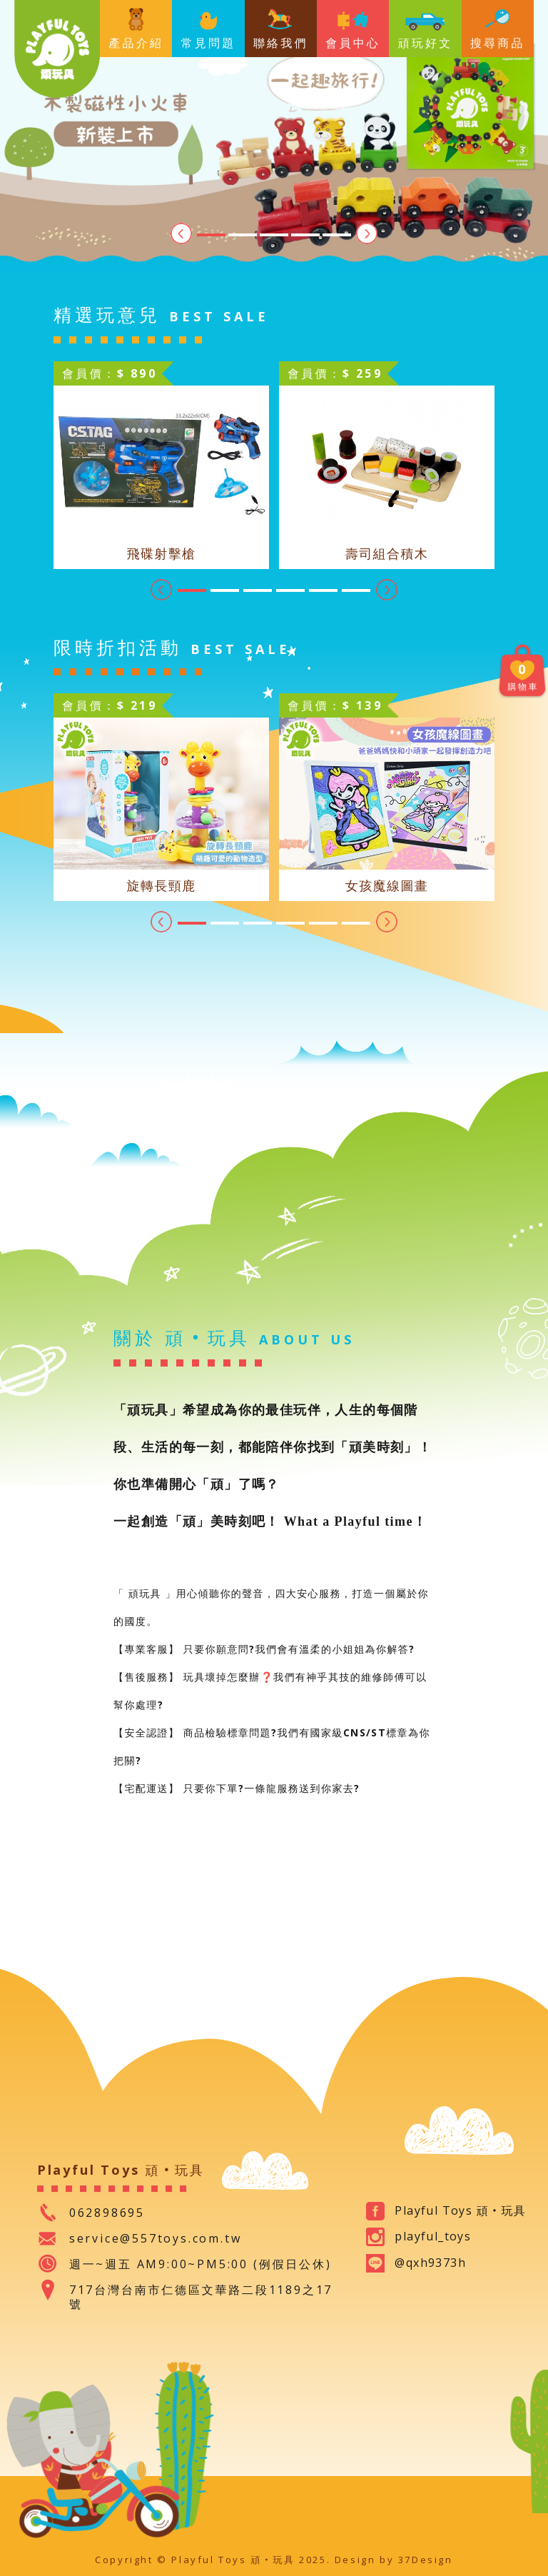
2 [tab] (242, 234)
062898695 (107, 2212)
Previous (181, 233)
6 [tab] (356, 590)
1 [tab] (211, 234)
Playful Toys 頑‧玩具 (57, 49)
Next (366, 233)
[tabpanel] (274, 136)
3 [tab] (274, 234)
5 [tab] (337, 234)
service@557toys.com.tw (155, 2238)
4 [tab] (305, 234)
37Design (425, 2559)
